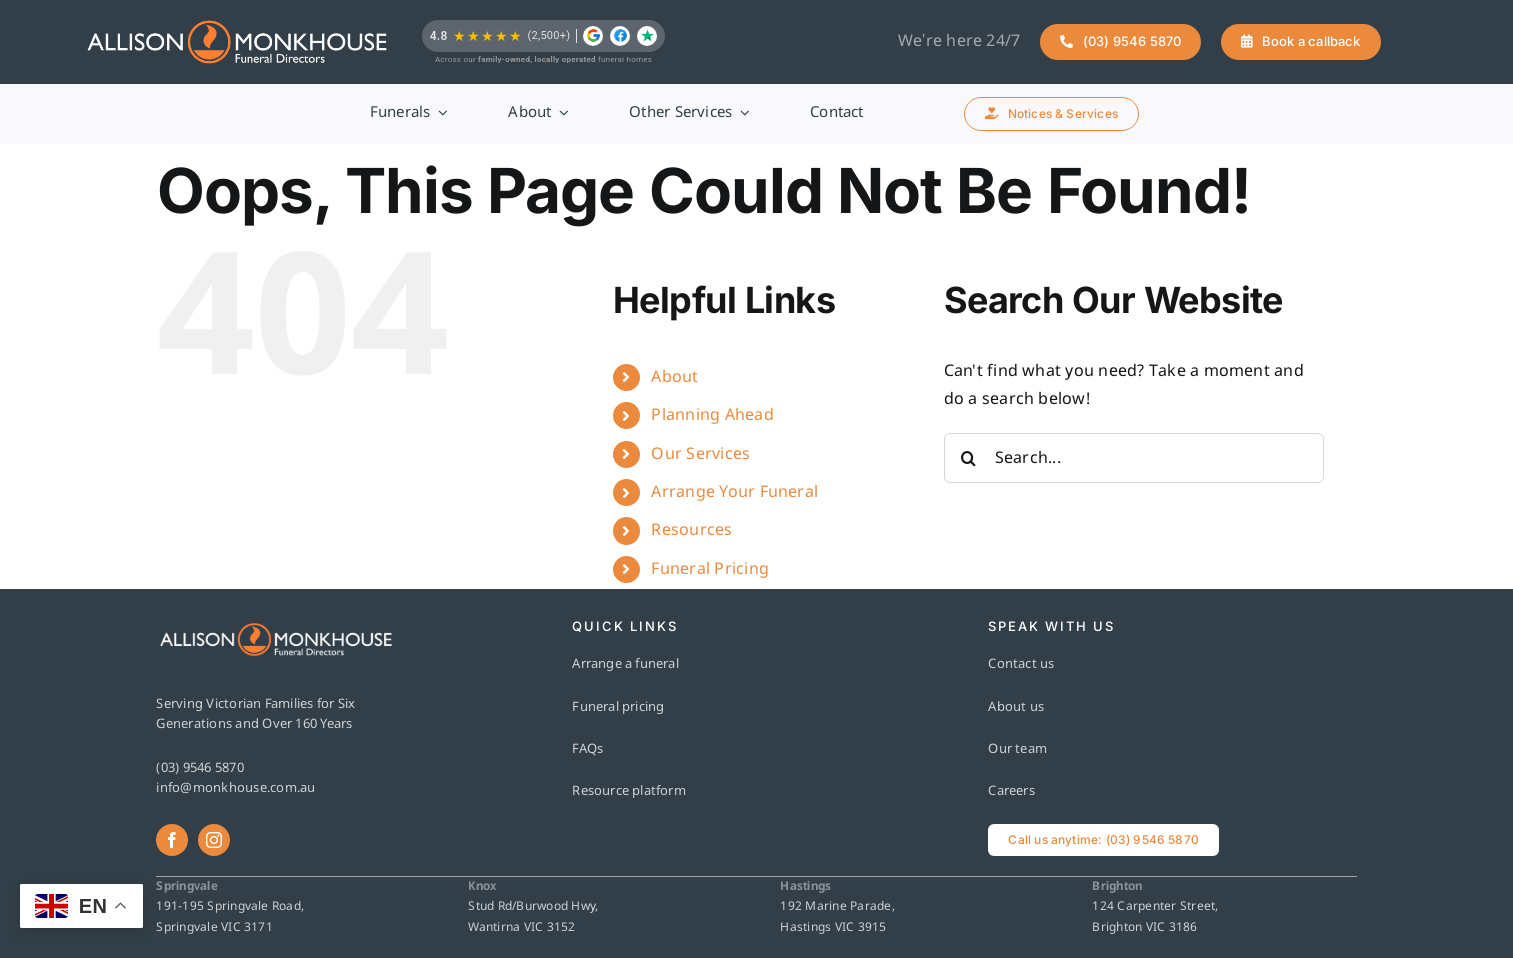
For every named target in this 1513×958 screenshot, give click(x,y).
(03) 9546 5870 (199, 768)
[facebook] (172, 840)
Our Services (700, 454)
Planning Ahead (712, 415)
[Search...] (1134, 458)
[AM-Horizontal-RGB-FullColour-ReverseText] (237, 42)
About (674, 377)
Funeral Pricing (710, 569)
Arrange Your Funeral (734, 492)
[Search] (969, 458)
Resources (691, 530)
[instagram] (214, 840)
